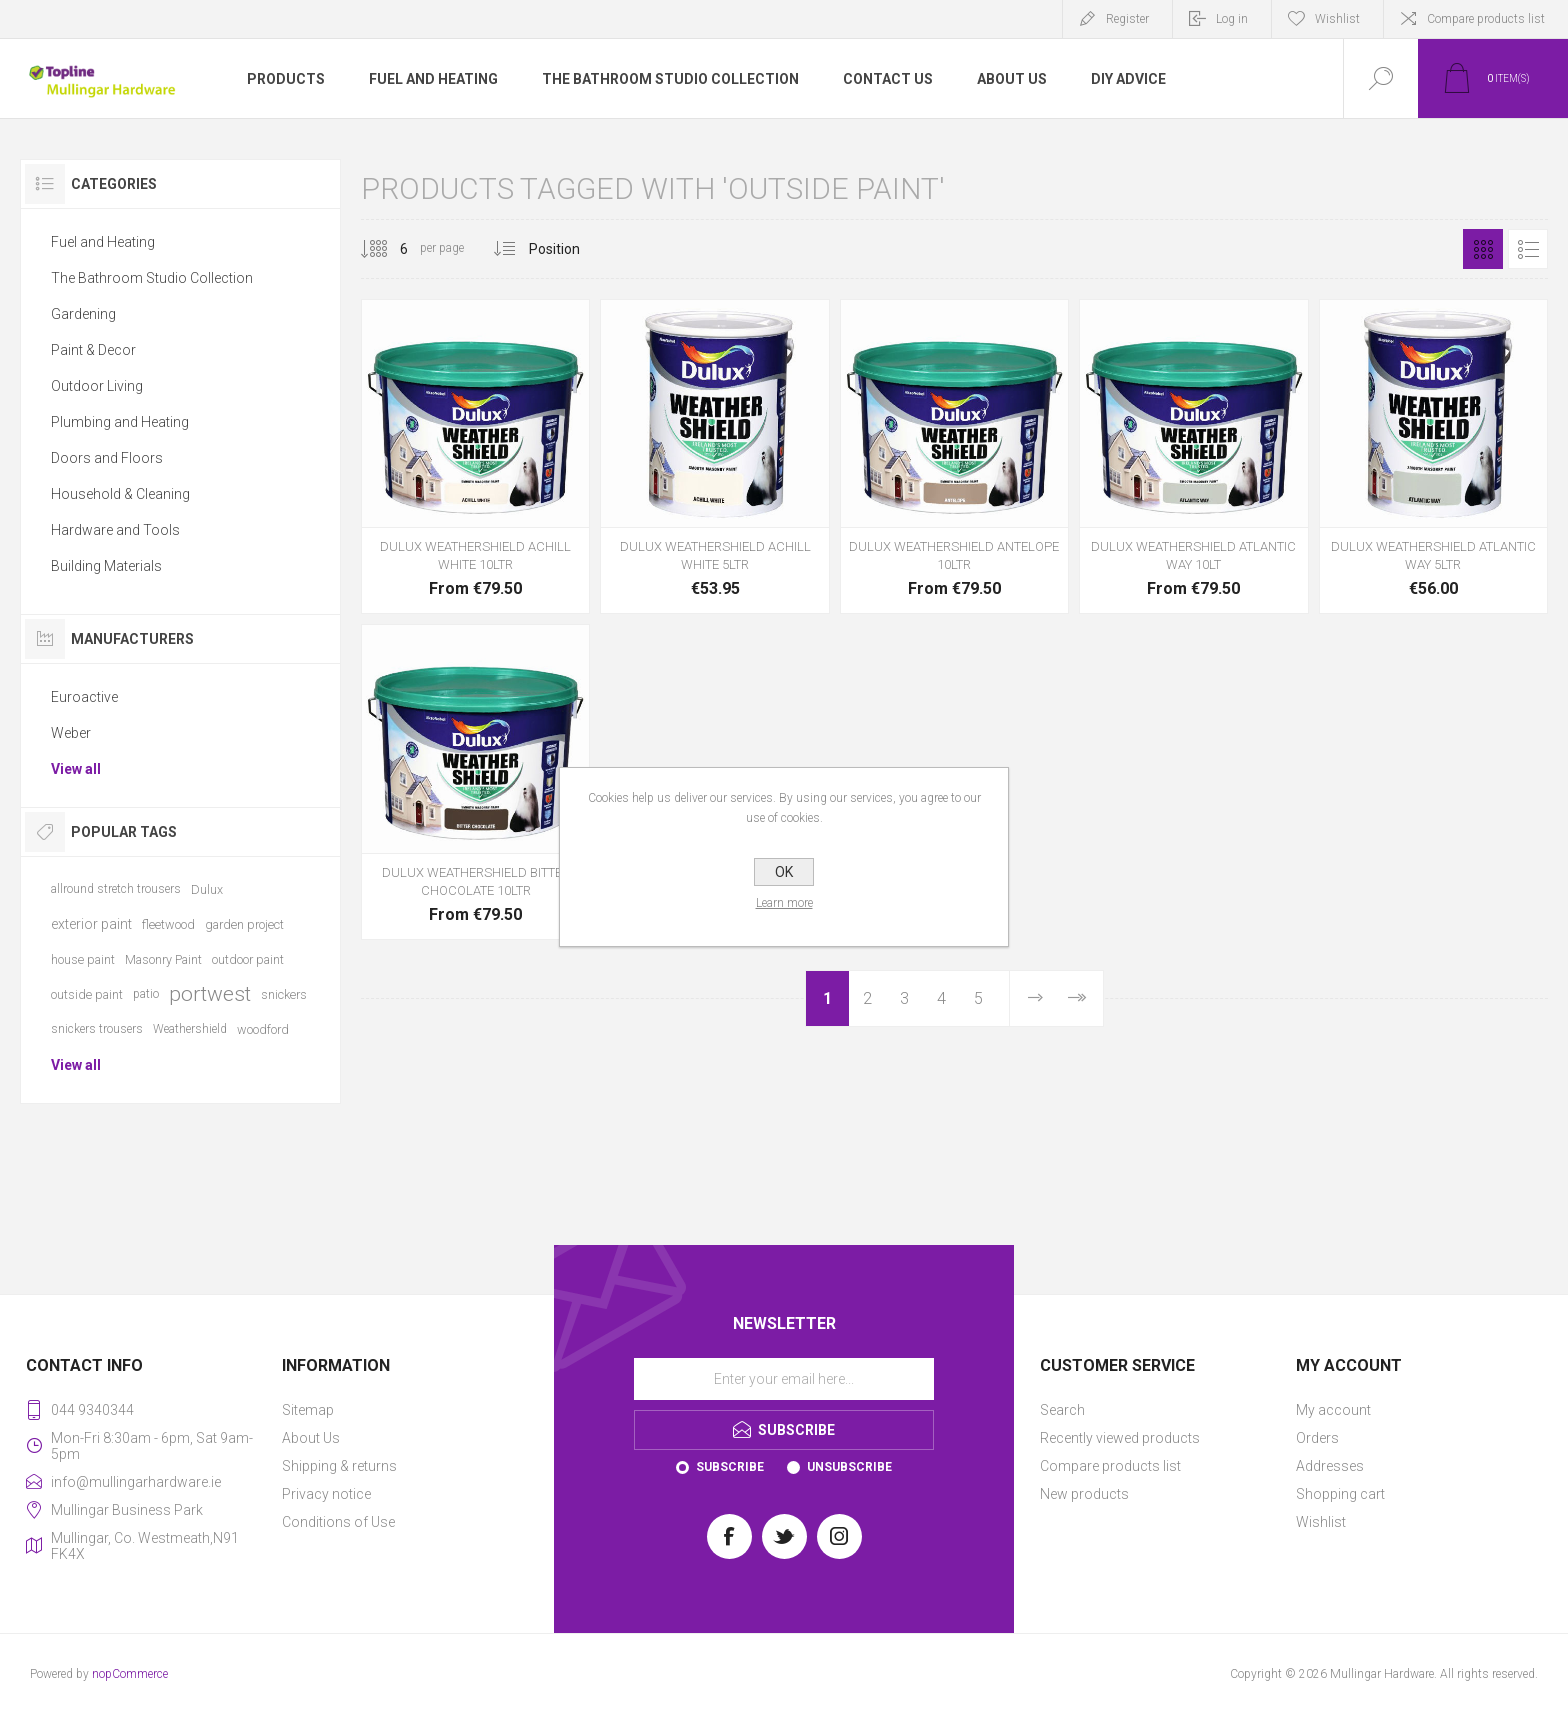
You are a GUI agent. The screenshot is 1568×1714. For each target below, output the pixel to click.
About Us (311, 1438)
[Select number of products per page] (389, 249)
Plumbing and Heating (120, 422)
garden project (244, 924)
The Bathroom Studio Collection (152, 278)
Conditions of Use (338, 1522)
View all (76, 769)
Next (1035, 998)
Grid (1483, 249)
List (1528, 249)
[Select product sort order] (569, 249)
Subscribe (730, 1467)
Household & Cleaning (120, 494)
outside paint (87, 994)
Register (1127, 19)
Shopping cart (1340, 1494)
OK (784, 872)
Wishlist (1321, 1522)
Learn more (784, 903)
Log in (1232, 19)
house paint (83, 959)
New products (1084, 1494)
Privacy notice (326, 1494)
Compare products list (1486, 19)
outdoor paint (248, 959)
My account (1333, 1410)
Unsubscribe (849, 1467)
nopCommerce (130, 1674)
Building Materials (106, 566)
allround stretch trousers (116, 889)
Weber (71, 733)
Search (1062, 1410)
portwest (210, 994)
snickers (284, 994)
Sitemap (308, 1410)
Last (1076, 998)
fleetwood (168, 924)
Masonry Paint (163, 959)
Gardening (83, 314)
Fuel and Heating (103, 242)
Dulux (207, 889)
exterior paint (91, 924)
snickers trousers (97, 1029)
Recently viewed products (1120, 1438)
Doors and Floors (107, 458)
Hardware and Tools (115, 530)
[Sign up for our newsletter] (784, 1379)
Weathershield (190, 1029)
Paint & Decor (93, 350)
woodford (263, 1029)
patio (146, 994)
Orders (1317, 1438)
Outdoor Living (97, 386)
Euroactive (84, 697)
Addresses (1330, 1466)
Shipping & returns (339, 1466)
